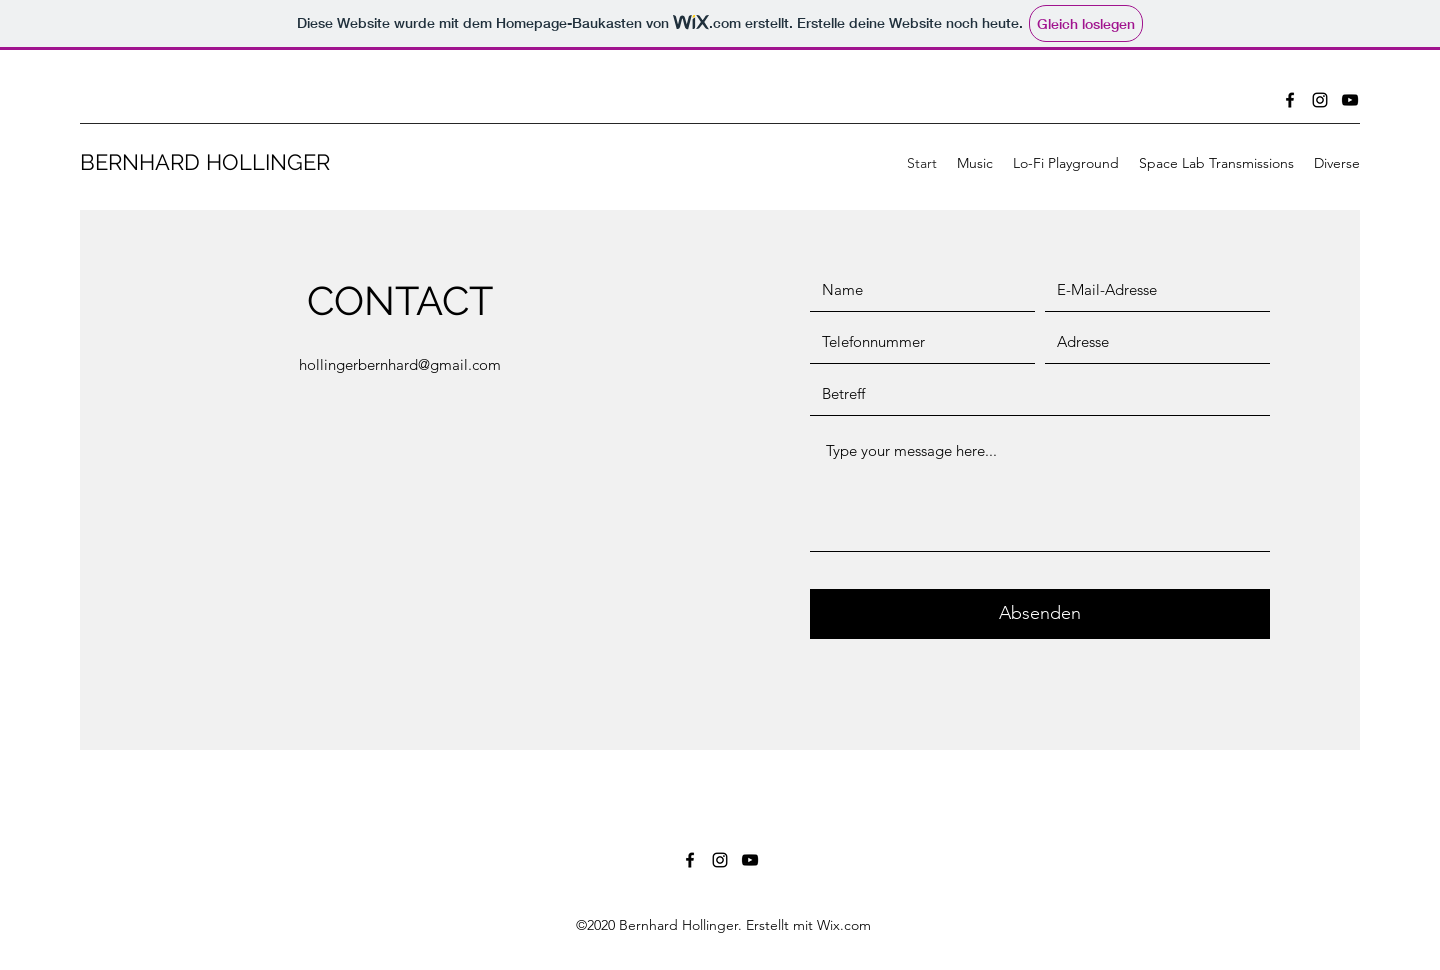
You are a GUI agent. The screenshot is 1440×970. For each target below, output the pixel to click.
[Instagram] (1320, 100)
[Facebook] (1290, 100)
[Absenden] (1040, 614)
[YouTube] (1350, 100)
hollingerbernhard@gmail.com (400, 364)
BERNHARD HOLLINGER (205, 162)
